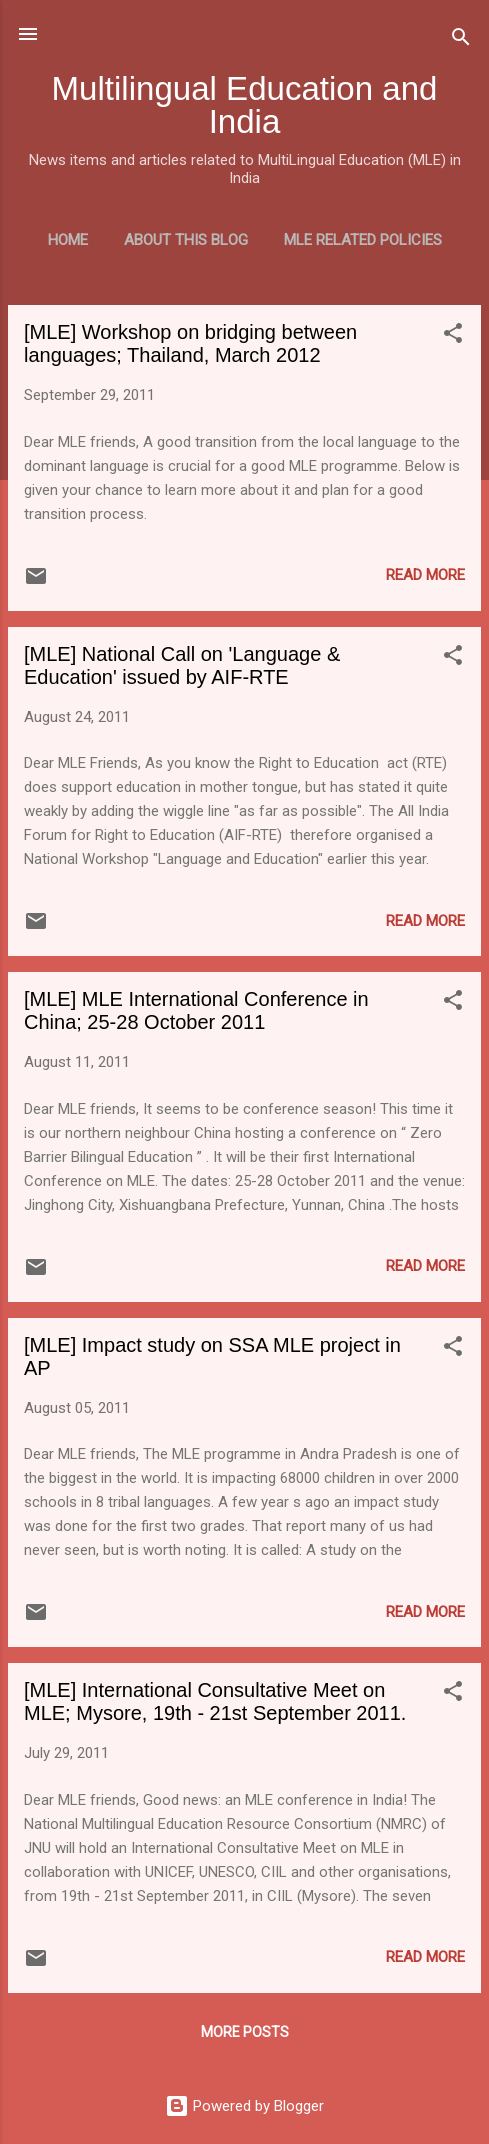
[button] (453, 336)
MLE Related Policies (363, 240)
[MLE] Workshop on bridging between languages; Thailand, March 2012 (190, 343)
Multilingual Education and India (245, 105)
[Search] (461, 40)
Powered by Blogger (244, 2106)
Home (68, 240)
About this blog (186, 240)
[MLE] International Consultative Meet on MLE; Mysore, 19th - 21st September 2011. (215, 1701)
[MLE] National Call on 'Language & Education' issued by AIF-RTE (182, 665)
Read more (425, 575)
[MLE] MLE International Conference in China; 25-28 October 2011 (196, 1010)
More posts (245, 2032)
